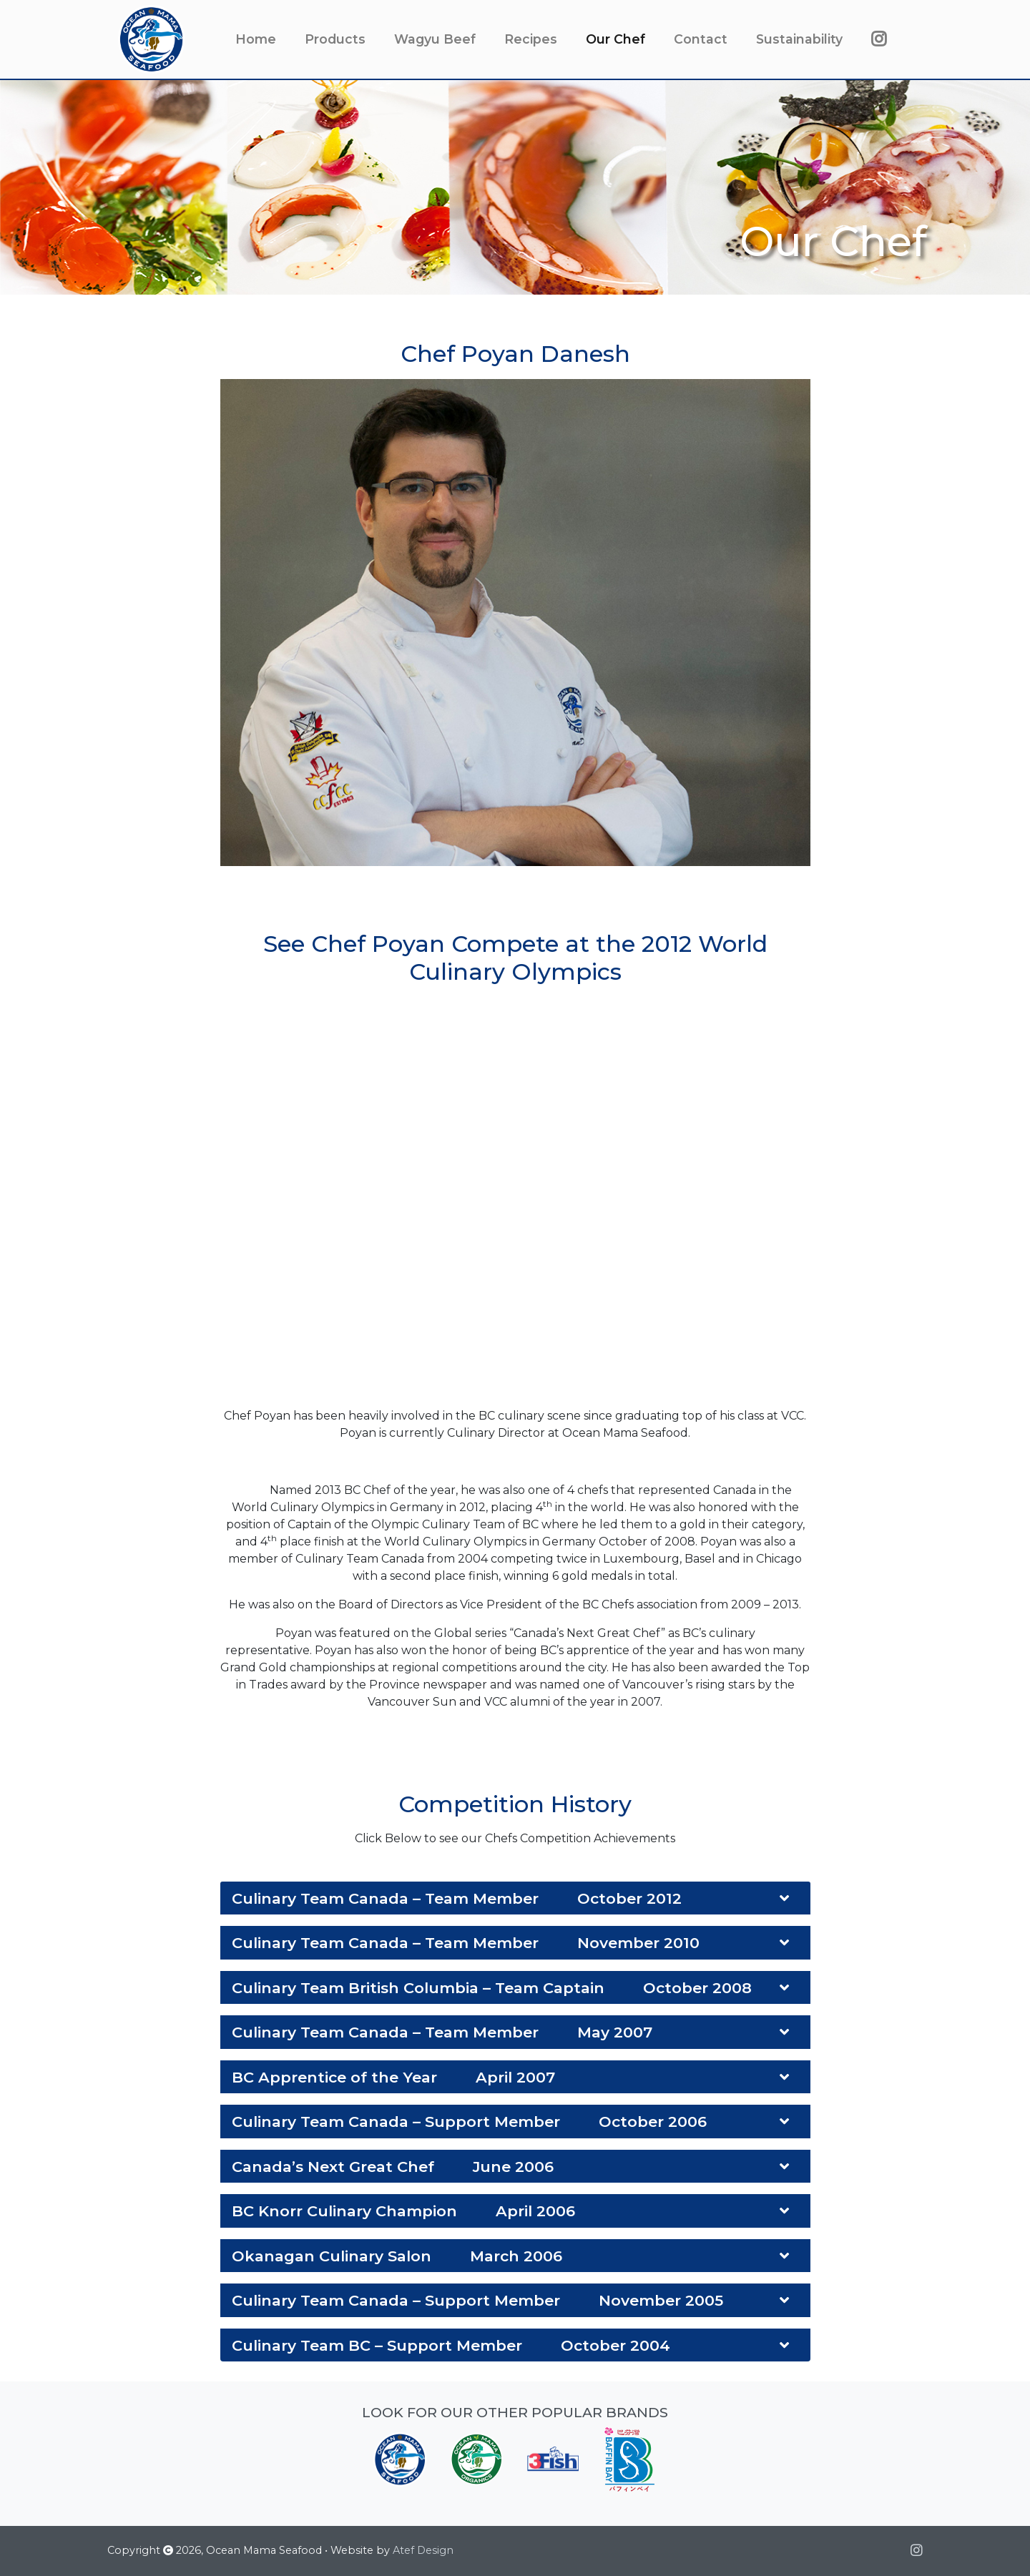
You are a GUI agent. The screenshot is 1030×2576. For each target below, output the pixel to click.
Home (255, 38)
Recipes (530, 38)
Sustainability (799, 38)
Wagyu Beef (435, 38)
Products (335, 38)
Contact (700, 38)
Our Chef (622, 38)
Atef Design (423, 2550)
